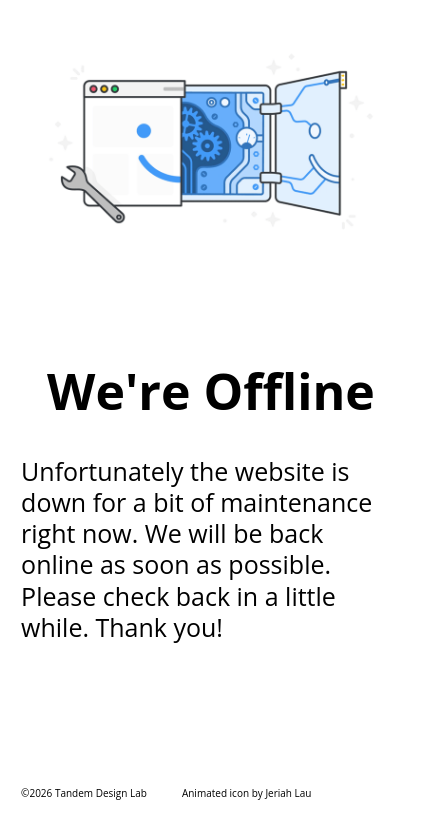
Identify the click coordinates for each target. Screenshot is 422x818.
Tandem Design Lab (101, 793)
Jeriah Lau (288, 793)
